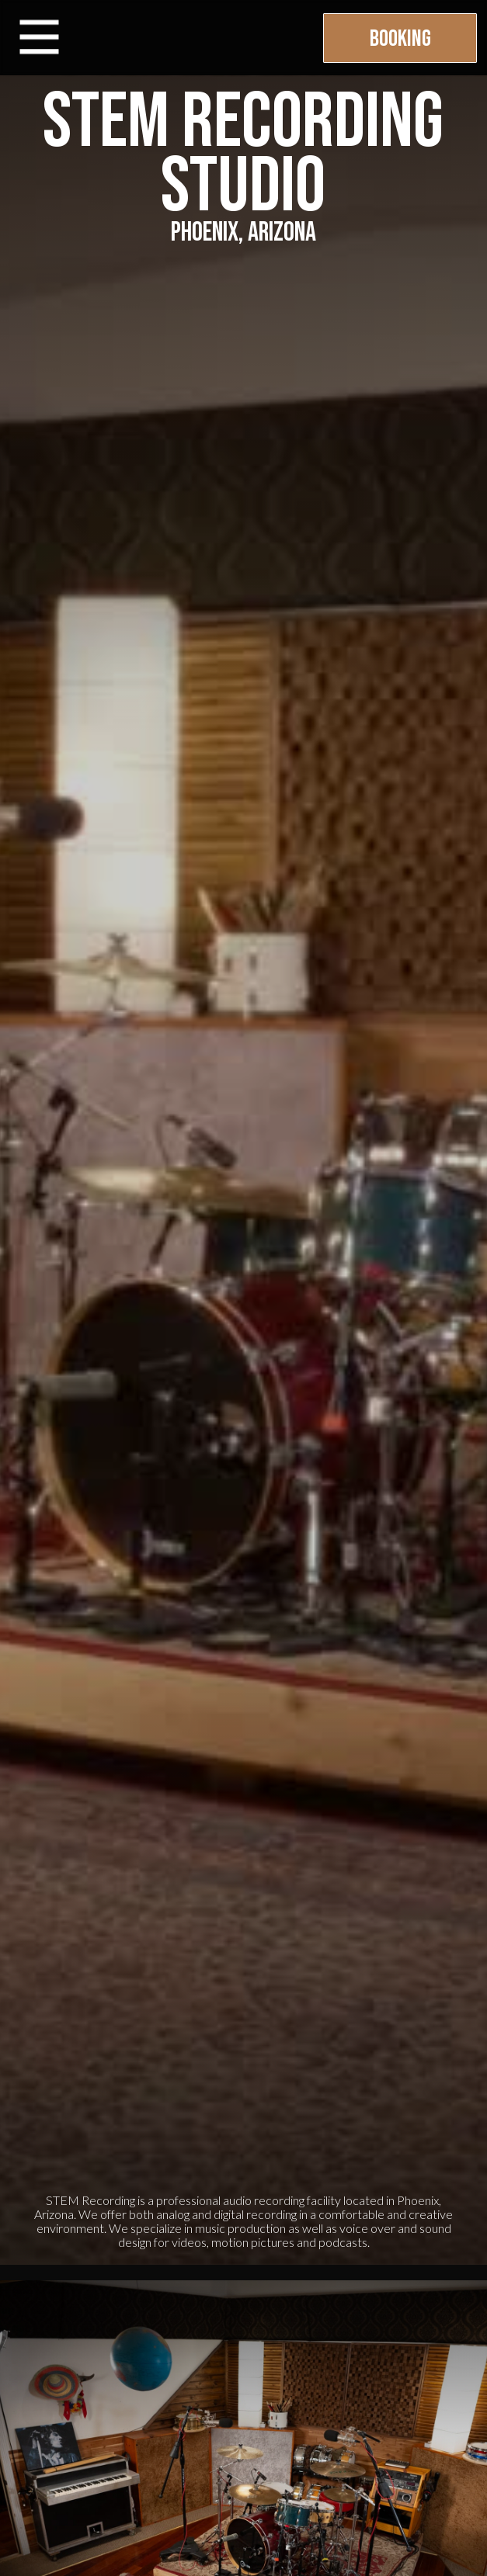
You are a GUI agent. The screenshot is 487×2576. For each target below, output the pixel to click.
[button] (39, 38)
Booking (400, 39)
